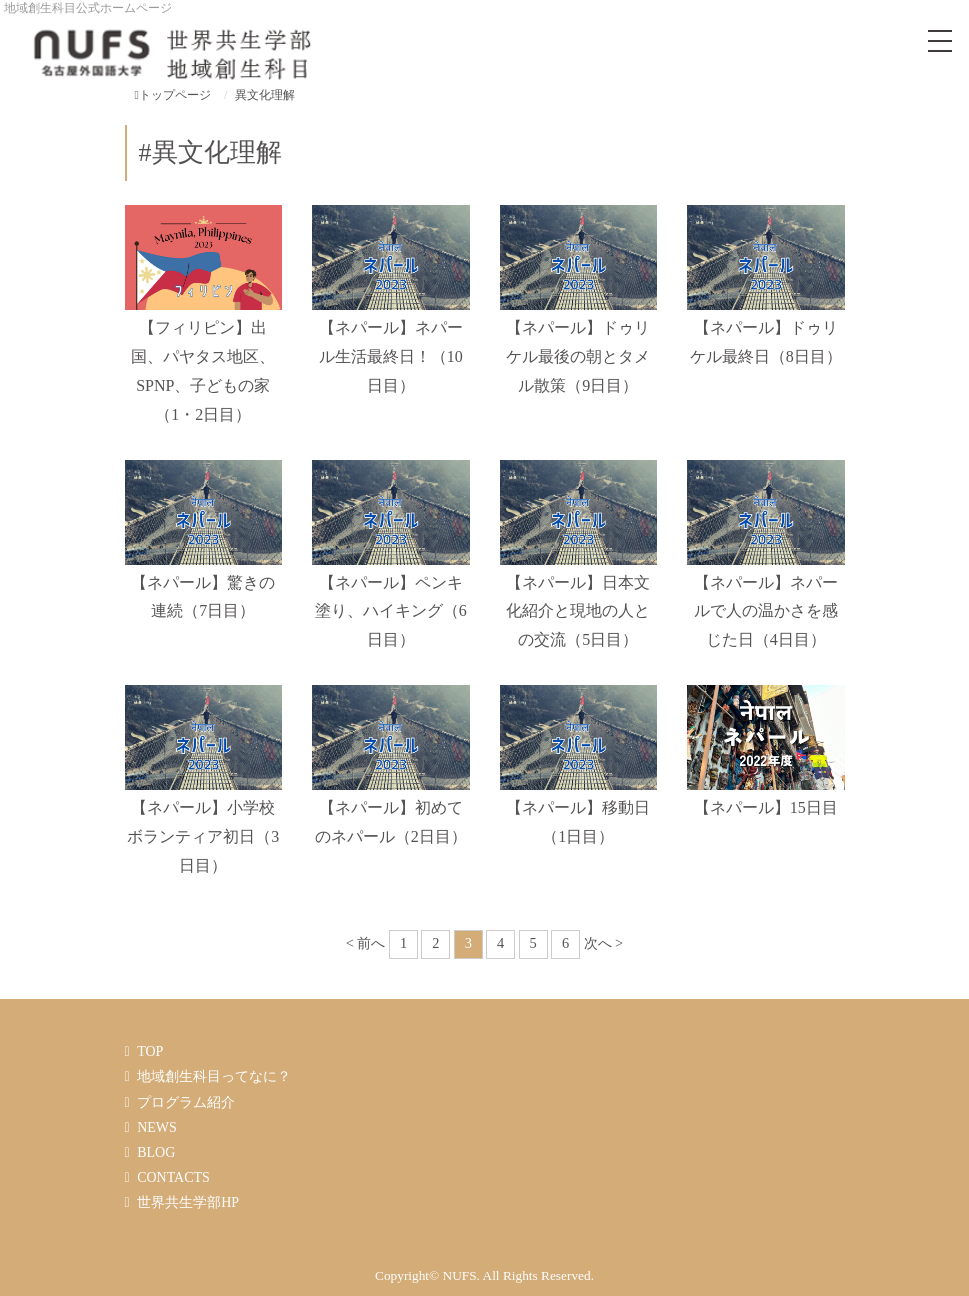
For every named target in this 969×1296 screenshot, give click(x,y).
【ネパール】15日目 (766, 807)
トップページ (173, 95)
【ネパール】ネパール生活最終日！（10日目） (391, 356)
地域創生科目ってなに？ (214, 1076)
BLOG (156, 1152)
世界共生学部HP (188, 1202)
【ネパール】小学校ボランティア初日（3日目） (203, 836)
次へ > (604, 943)
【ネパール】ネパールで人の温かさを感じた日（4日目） (766, 611)
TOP (150, 1051)
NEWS (157, 1127)
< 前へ (366, 943)
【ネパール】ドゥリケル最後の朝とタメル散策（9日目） (578, 356)
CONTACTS (173, 1177)
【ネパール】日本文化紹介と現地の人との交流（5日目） (578, 611)
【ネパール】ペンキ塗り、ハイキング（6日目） (391, 611)
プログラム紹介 (186, 1102)
